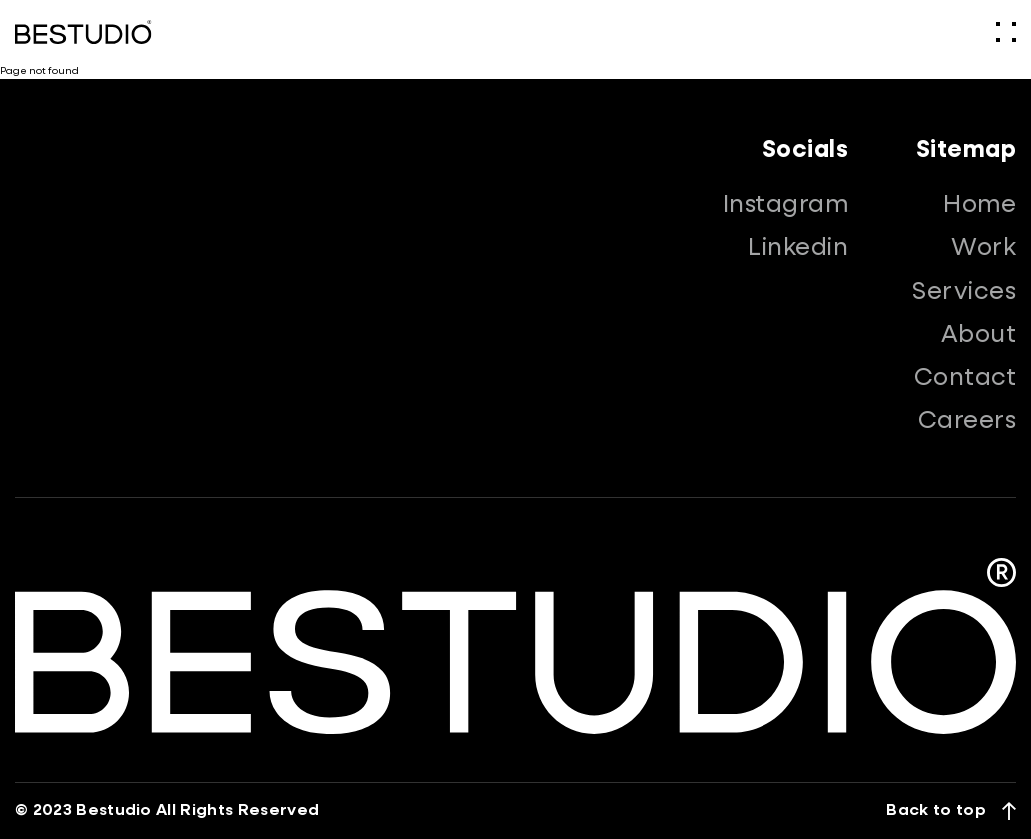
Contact (965, 378)
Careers (967, 421)
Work (983, 248)
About (978, 335)
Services (964, 292)
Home (979, 205)
